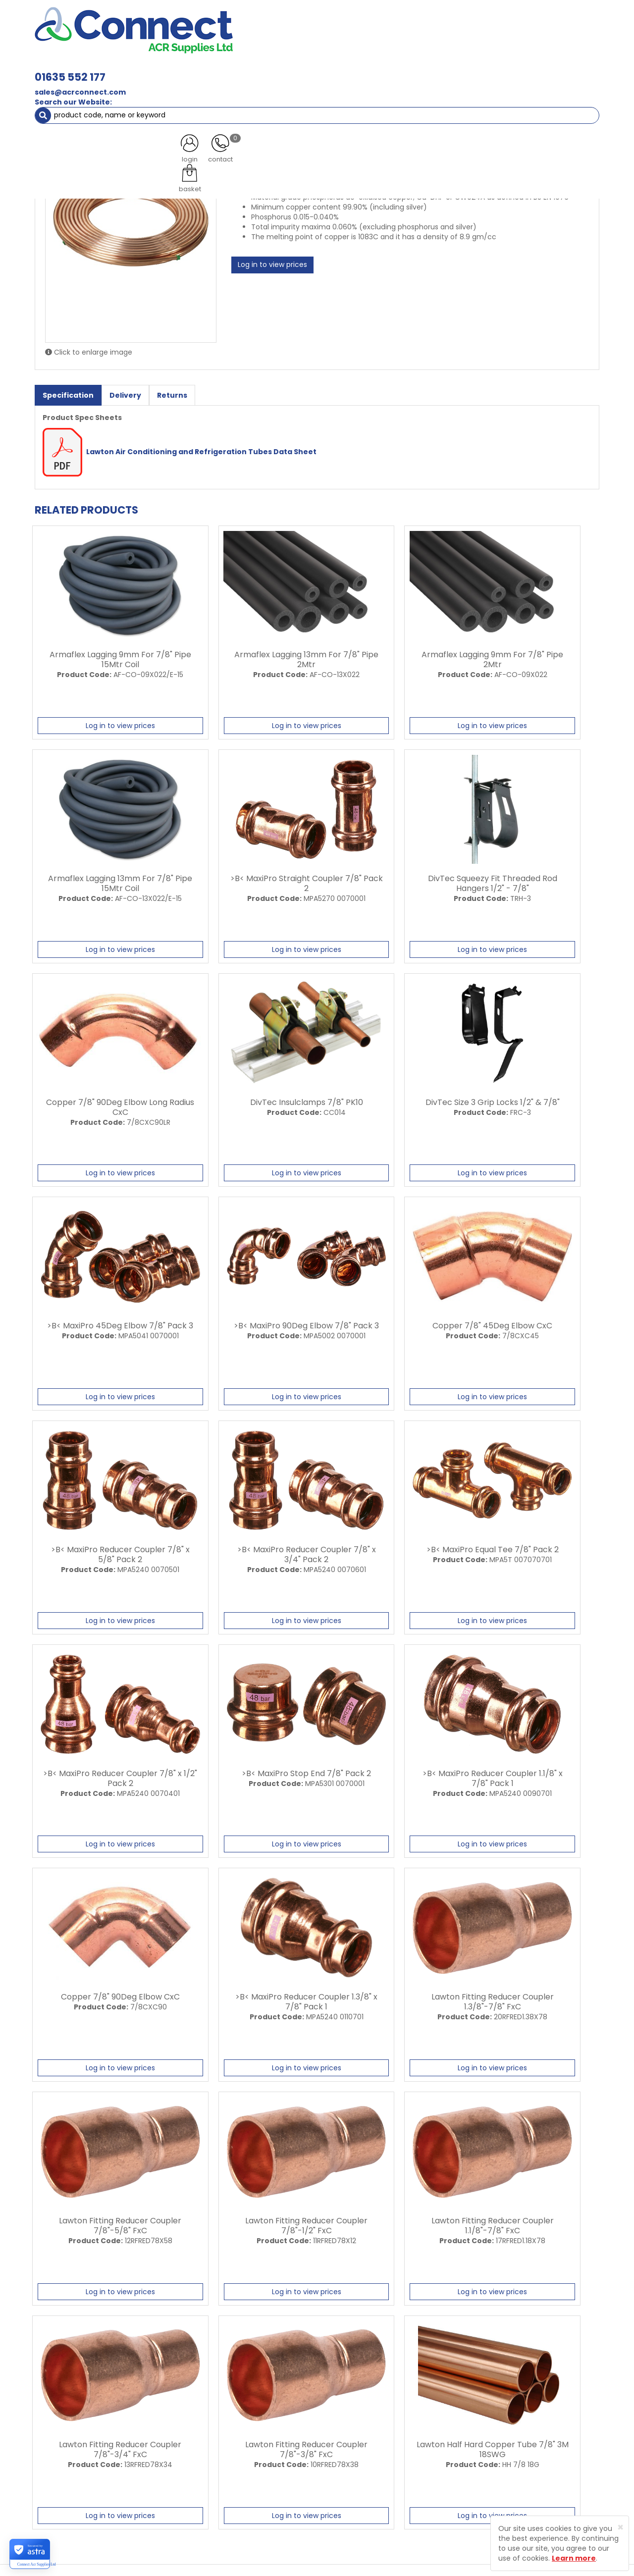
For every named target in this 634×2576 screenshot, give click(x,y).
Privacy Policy (336, 2453)
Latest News (229, 2436)
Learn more (574, 2558)
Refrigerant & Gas (250, 69)
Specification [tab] (68, 391)
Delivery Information (348, 2436)
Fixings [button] (375, 69)
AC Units (512, 69)
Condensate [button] (321, 69)
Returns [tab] (172, 391)
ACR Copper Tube (145, 89)
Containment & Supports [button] (158, 69)
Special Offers (566, 69)
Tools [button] (470, 69)
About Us (224, 2418)
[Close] (620, 2527)
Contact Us (228, 2470)
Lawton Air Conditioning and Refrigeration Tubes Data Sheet (180, 447)
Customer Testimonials (249, 2453)
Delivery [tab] (125, 391)
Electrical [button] (424, 69)
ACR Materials (78, 89)
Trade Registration (344, 2418)
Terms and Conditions (351, 2470)
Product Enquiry (236, 2488)
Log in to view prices (272, 260)
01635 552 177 (209, 23)
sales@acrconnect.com (219, 39)
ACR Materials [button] (69, 69)
